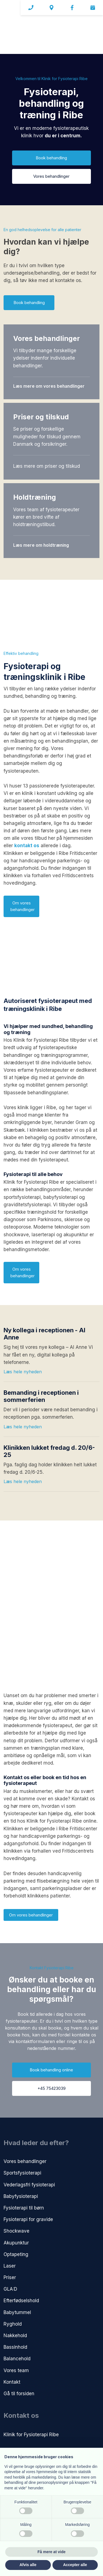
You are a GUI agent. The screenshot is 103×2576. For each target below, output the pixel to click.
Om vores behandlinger (31, 1915)
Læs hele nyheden (23, 1371)
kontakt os (26, 845)
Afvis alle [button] (28, 2565)
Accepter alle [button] (75, 2565)
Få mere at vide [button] (52, 2552)
